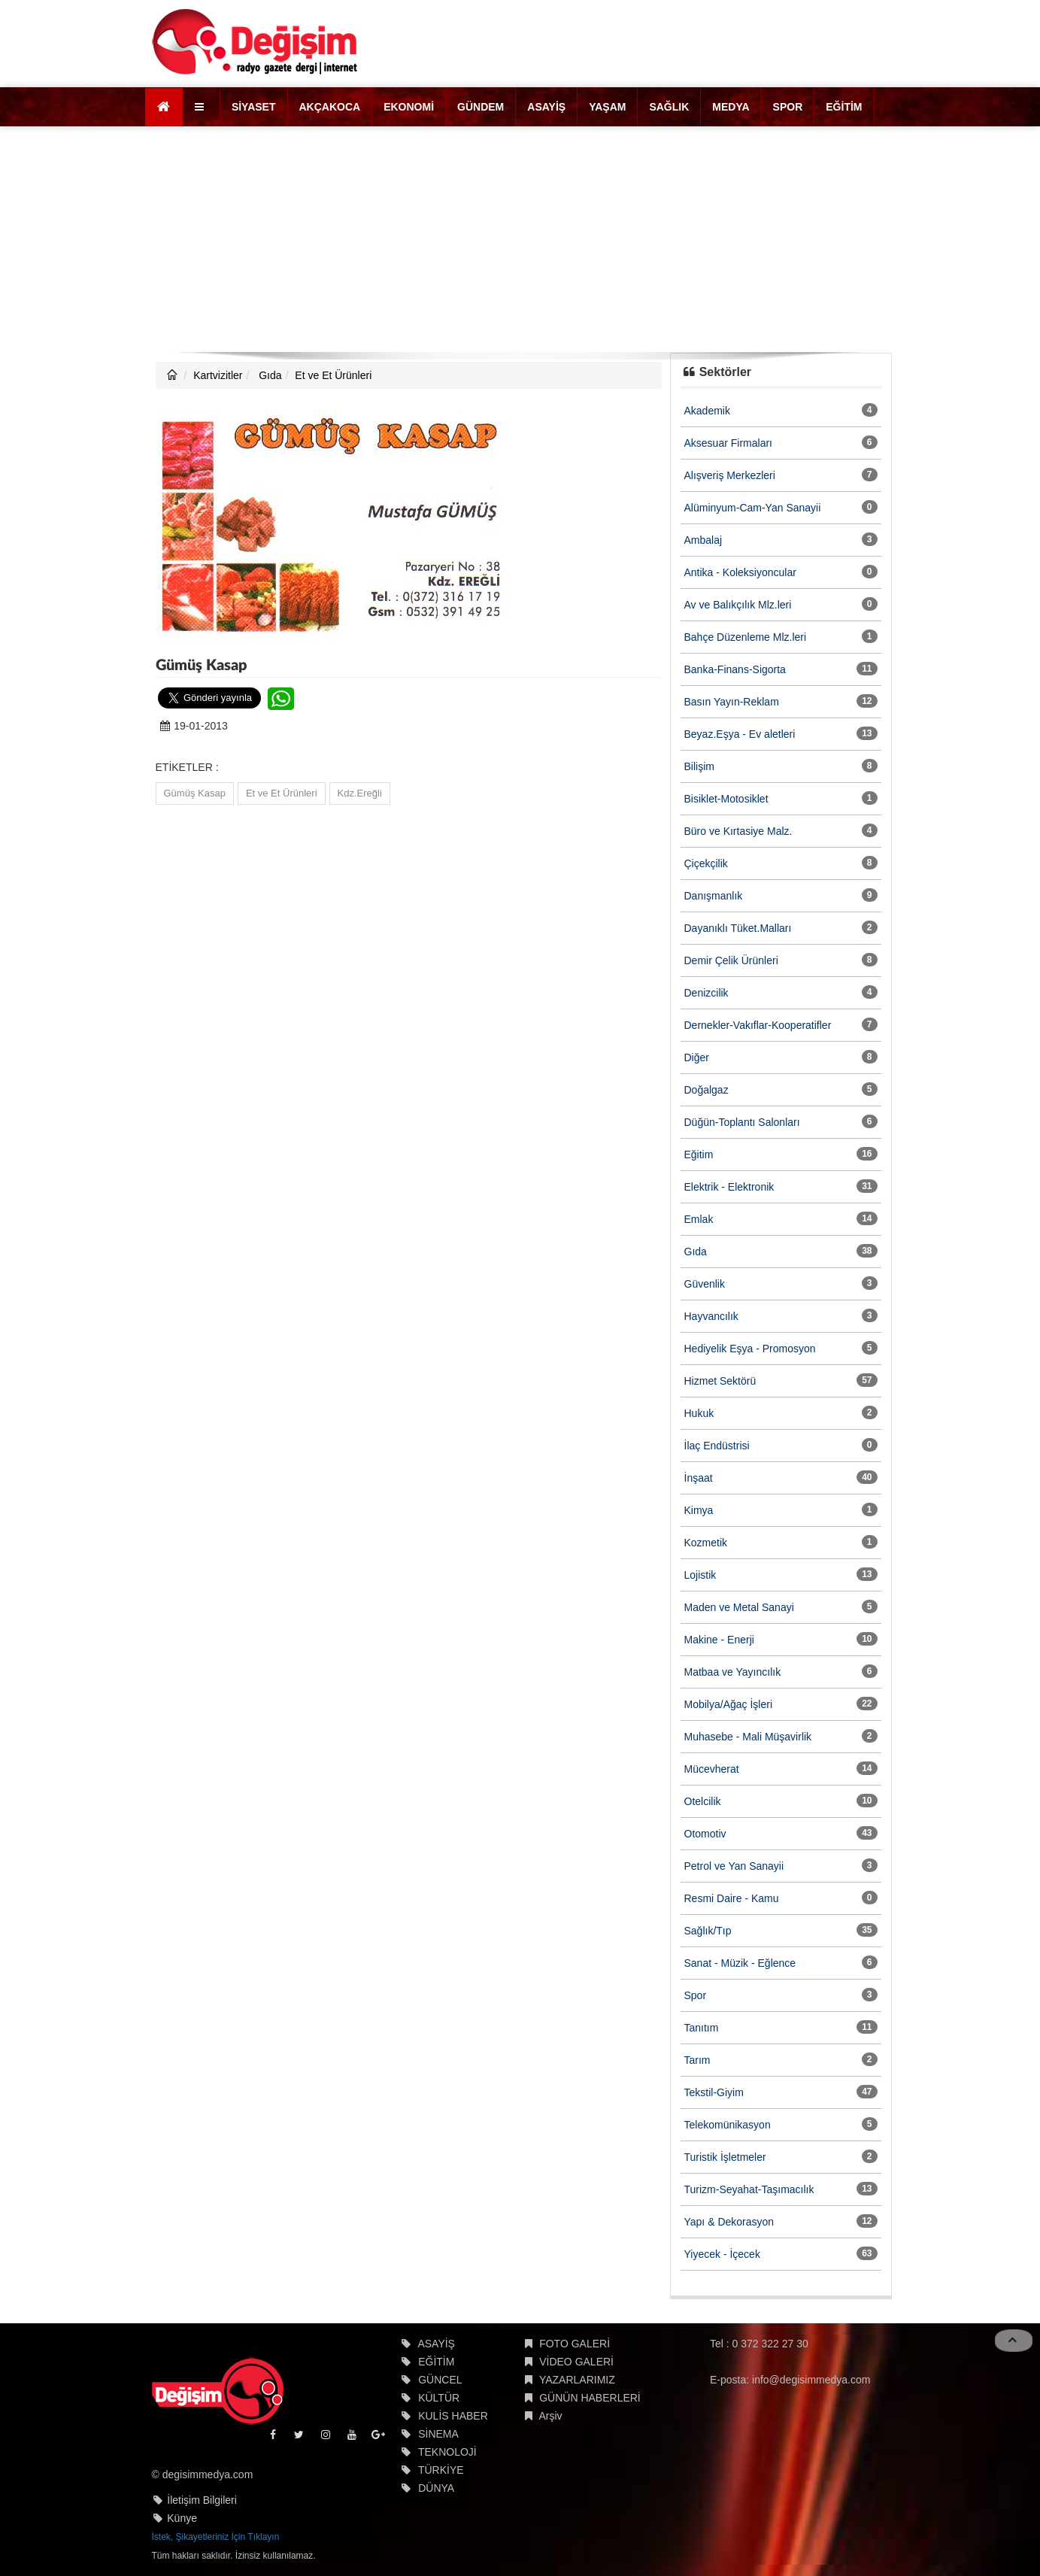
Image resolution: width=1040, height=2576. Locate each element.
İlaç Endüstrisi (717, 1446)
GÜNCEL (440, 2380)
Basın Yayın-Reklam (731, 702)
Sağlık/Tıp (708, 1931)
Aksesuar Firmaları (728, 443)
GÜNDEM (480, 107)
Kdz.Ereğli (360, 793)
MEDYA (730, 107)
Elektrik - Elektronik (729, 1187)
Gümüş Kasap (195, 793)
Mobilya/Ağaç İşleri (728, 1704)
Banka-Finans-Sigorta (735, 669)
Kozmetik (706, 1543)
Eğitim (699, 1154)
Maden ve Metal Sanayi (739, 1607)
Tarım (697, 2060)
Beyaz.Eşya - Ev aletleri (740, 734)
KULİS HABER (453, 2416)
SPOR (788, 107)
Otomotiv (705, 1834)
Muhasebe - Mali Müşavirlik (748, 1737)
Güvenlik (704, 1284)
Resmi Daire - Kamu (731, 1898)
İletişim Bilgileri (202, 2500)
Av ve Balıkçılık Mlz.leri (738, 605)
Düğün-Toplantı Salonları (742, 1122)
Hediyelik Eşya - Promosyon (750, 1349)
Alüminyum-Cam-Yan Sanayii (752, 508)
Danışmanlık (713, 896)
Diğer (696, 1057)
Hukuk (699, 1413)
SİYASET (254, 107)
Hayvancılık (711, 1316)
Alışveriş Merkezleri (729, 475)
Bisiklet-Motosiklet (726, 799)
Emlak (699, 1219)
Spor (695, 1995)
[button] (201, 107)
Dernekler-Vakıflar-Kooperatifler (758, 1025)
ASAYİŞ (546, 107)
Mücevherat (711, 1769)
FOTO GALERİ (574, 2344)
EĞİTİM (844, 107)
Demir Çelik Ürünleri (731, 960)
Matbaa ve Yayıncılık (732, 1672)
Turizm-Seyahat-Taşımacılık (749, 2189)
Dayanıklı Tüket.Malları (738, 928)
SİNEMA (438, 2434)
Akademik (707, 411)
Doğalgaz (706, 1090)
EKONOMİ (409, 107)
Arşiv (550, 2416)
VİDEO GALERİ (576, 2362)
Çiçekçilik (706, 863)
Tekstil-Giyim (714, 2092)
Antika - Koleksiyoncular (740, 572)
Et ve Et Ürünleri (333, 375)
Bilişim (699, 766)
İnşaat (698, 1478)
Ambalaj (703, 540)
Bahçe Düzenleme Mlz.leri (745, 637)
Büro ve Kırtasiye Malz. (738, 831)
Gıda (268, 375)
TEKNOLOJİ (447, 2452)
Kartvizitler (217, 375)
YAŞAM (607, 107)
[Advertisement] (520, 239)
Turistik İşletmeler (725, 2157)
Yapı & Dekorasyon (729, 2222)
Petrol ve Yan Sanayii (734, 1866)
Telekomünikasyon (727, 2125)
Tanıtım (701, 2028)
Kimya (699, 1510)
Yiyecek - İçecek (722, 2254)
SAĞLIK (669, 107)
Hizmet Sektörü (720, 1381)
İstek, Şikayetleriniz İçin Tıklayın (216, 2537)
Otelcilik (702, 1801)
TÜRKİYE (441, 2470)
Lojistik (700, 1575)
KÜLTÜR (438, 2398)
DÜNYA (436, 2488)
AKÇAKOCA (330, 107)
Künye (182, 2518)
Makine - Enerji (719, 1640)
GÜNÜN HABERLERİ (590, 2398)
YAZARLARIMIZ (577, 2380)
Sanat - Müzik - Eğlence (740, 1963)
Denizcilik (706, 993)
